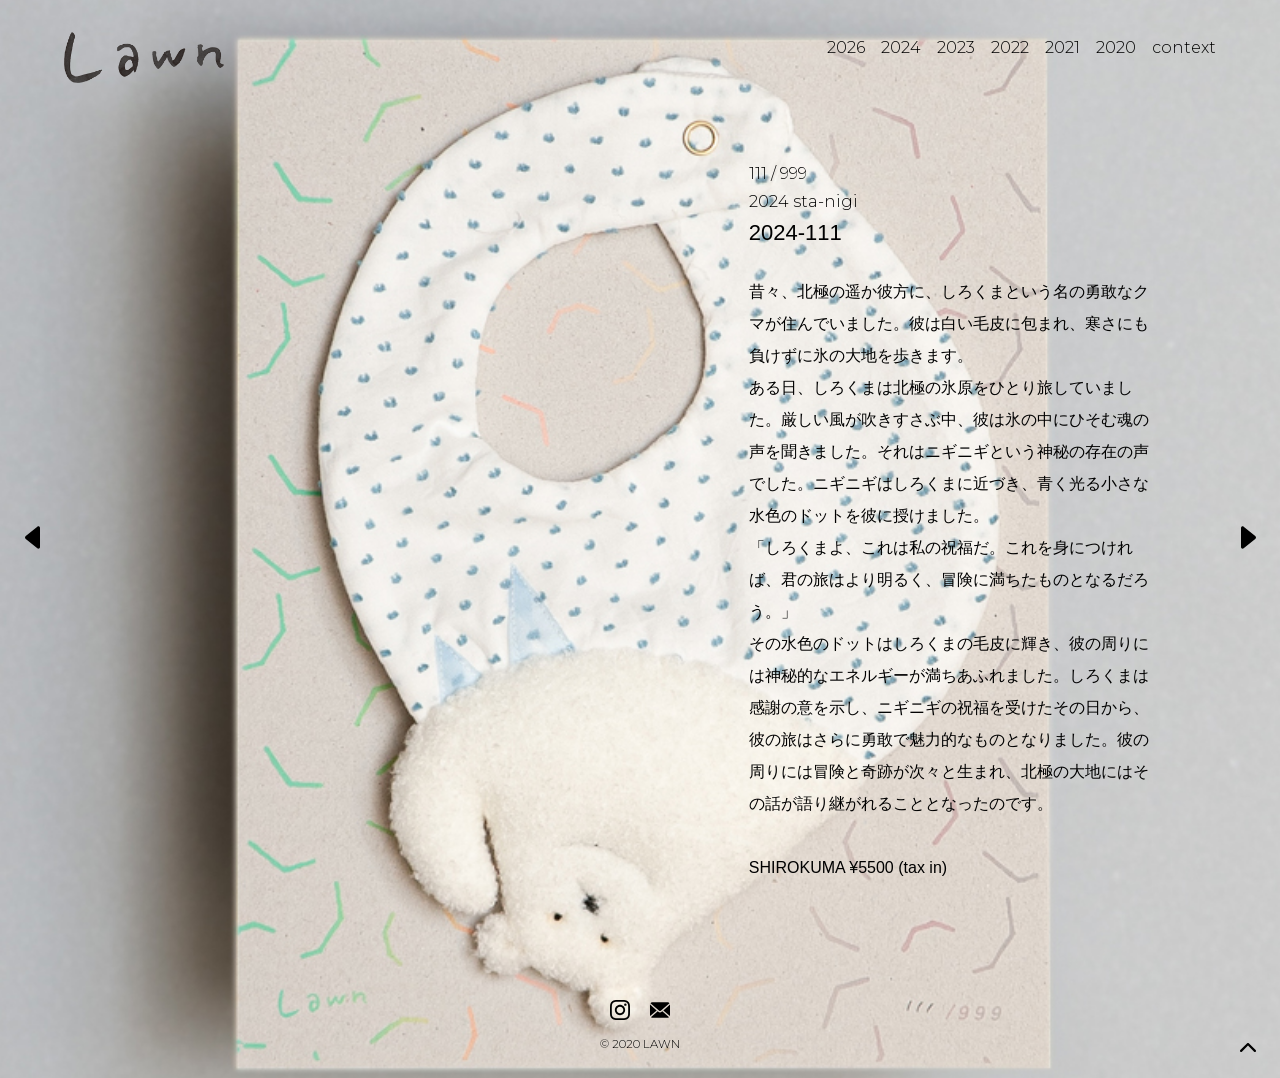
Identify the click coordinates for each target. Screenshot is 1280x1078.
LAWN (661, 1045)
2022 (1010, 47)
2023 (956, 47)
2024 (901, 47)
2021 (1062, 47)
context (1184, 47)
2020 (1116, 47)
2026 (846, 47)
